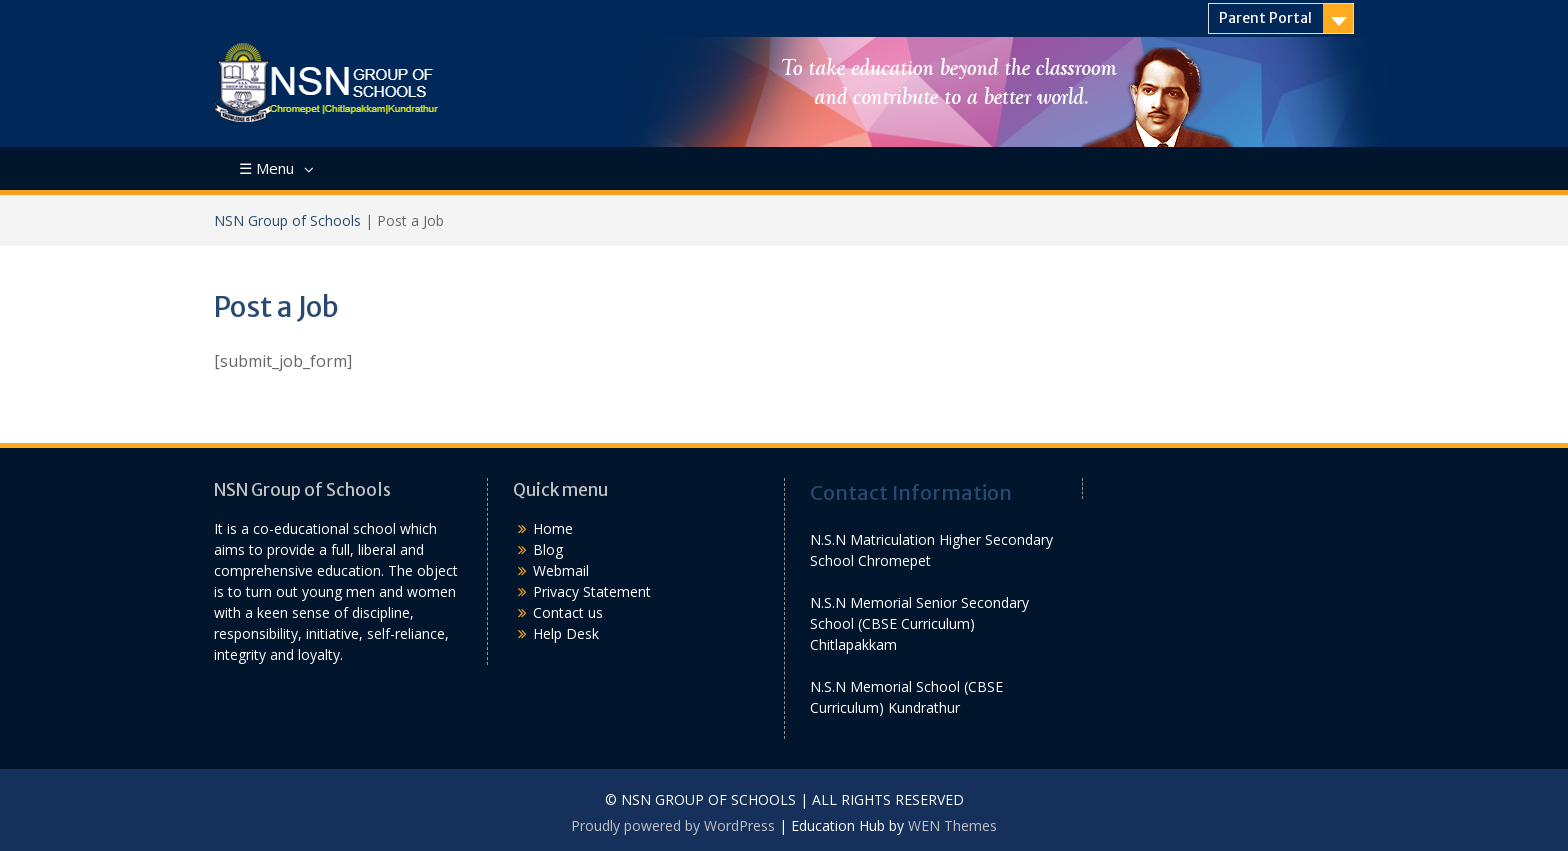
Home (553, 528)
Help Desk (566, 633)
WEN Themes (952, 825)
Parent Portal (1265, 18)
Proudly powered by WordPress (673, 825)
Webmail (561, 570)
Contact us (568, 612)
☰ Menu (266, 168)
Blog (548, 549)
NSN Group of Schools (287, 220)
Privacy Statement (592, 591)
